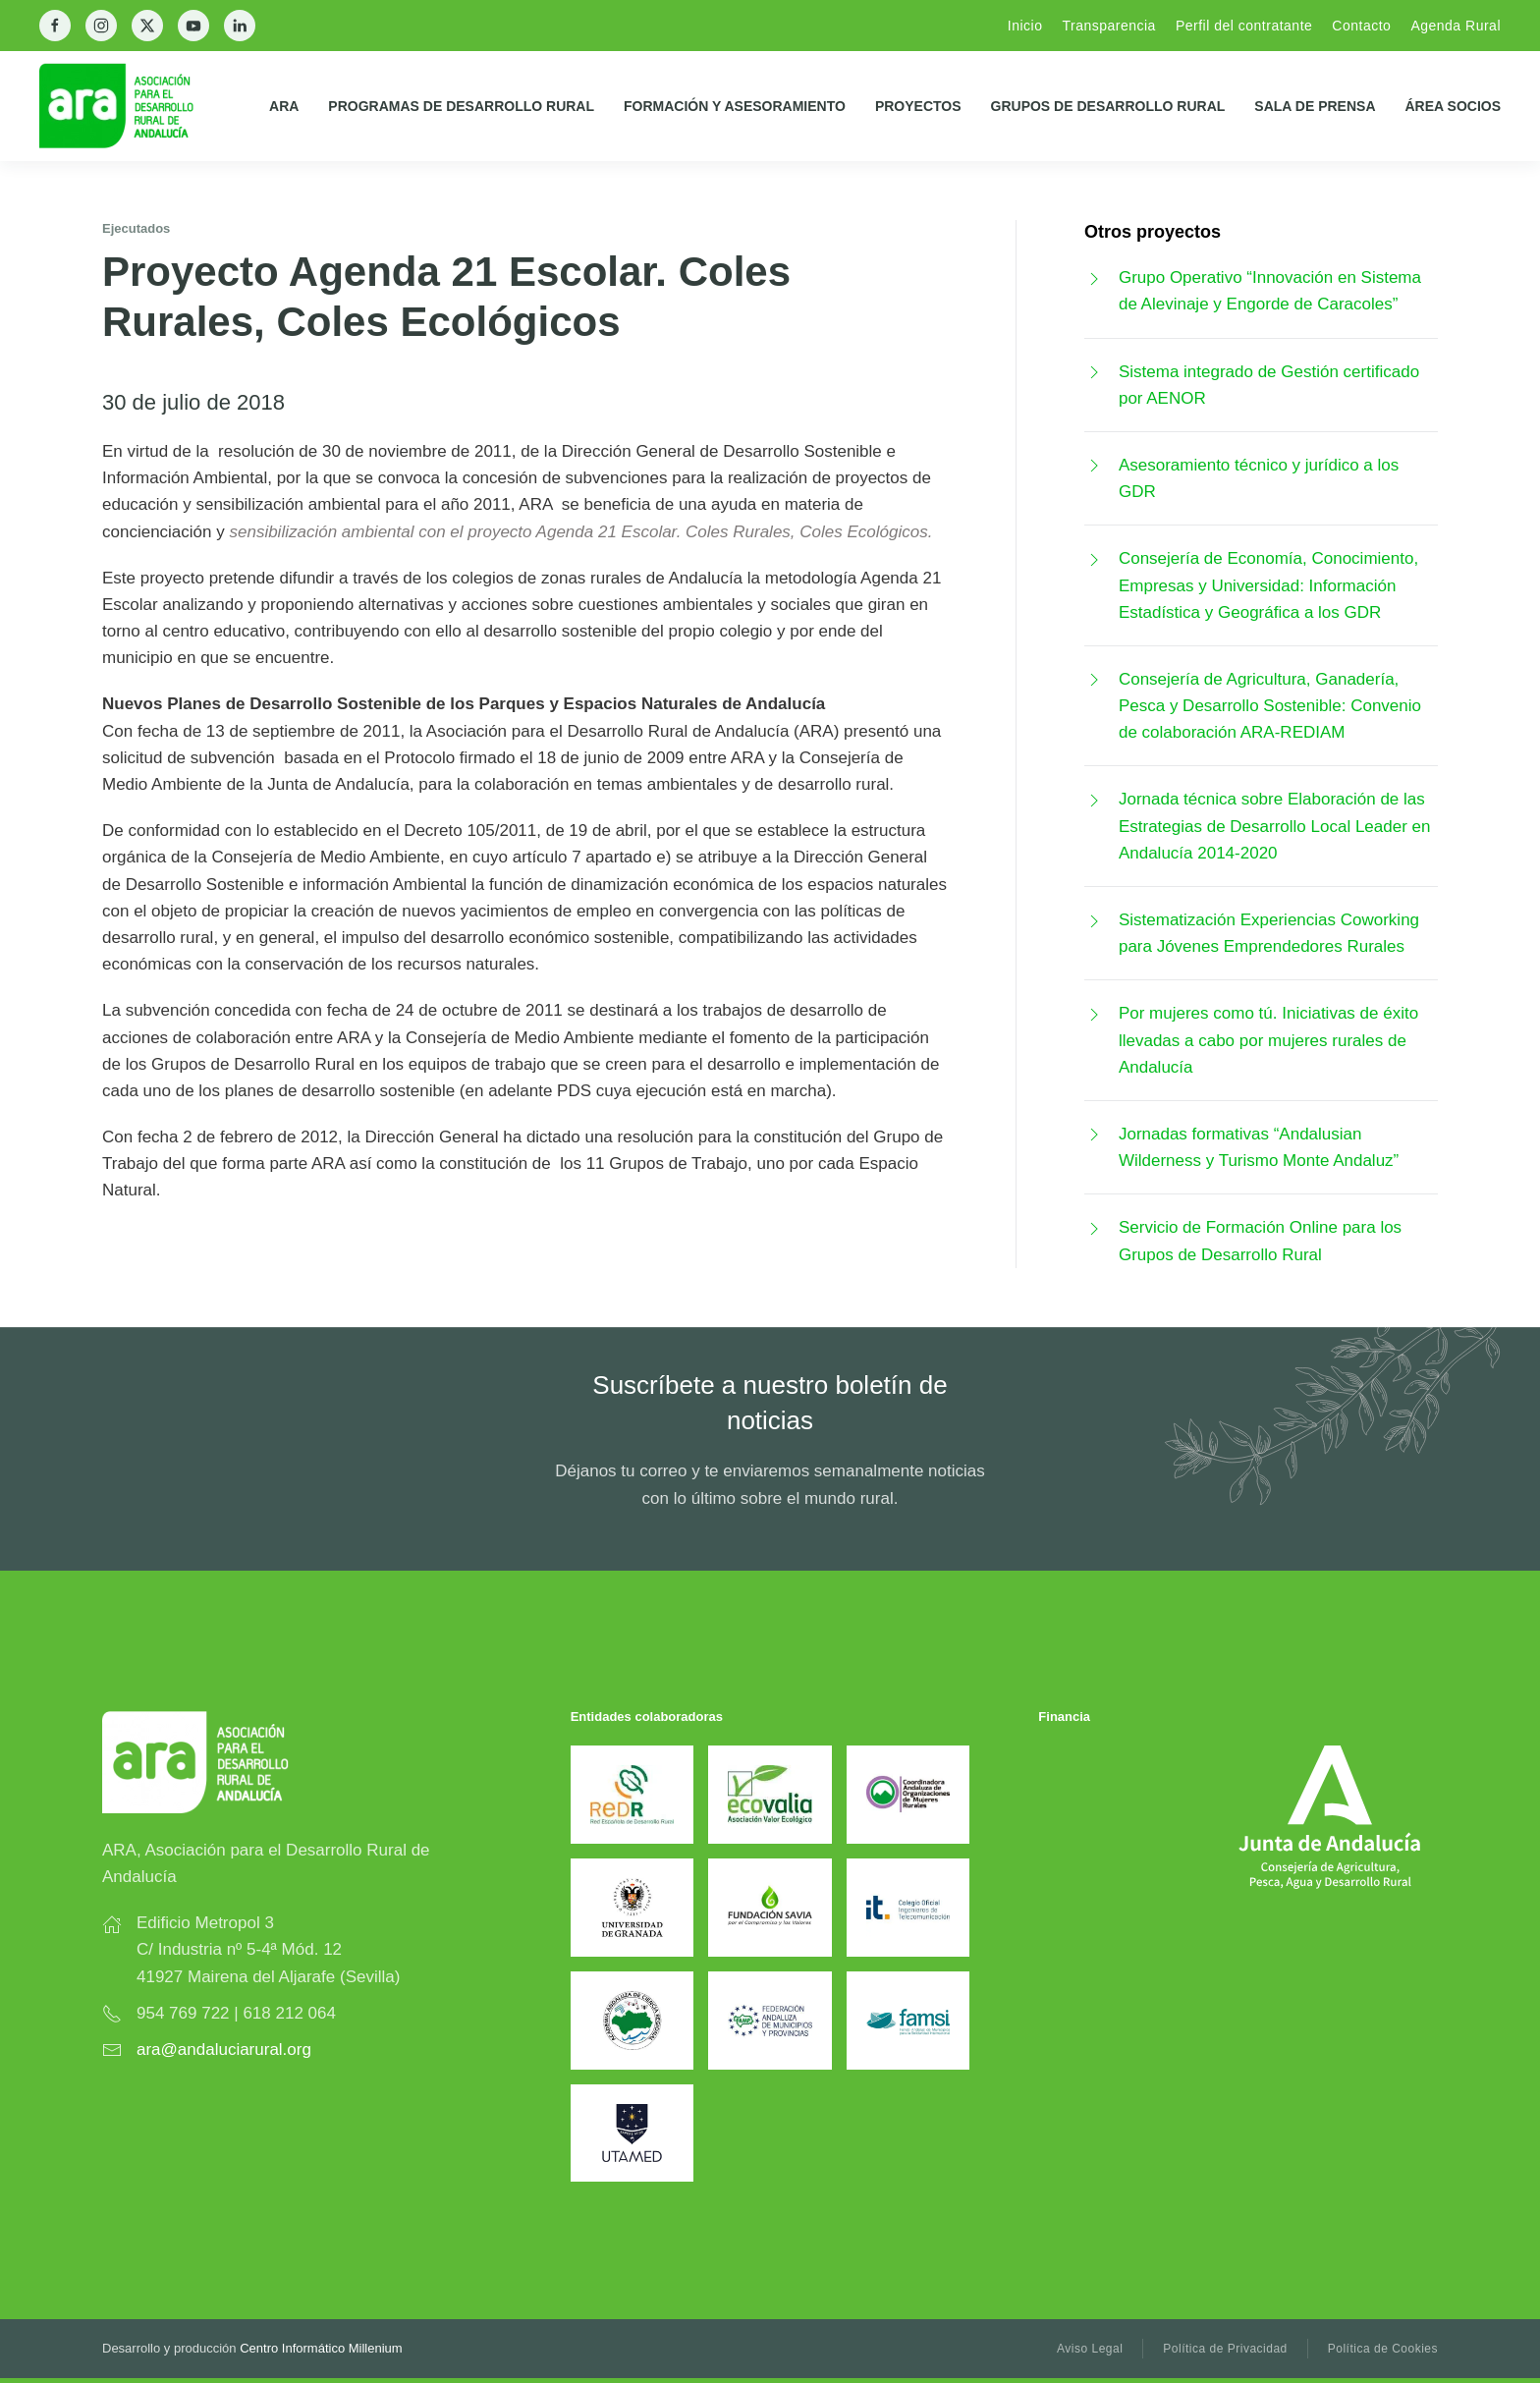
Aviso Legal (1090, 2348)
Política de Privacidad (1225, 2348)
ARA (284, 106)
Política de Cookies (1383, 2348)
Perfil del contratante (1244, 25)
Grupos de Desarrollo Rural (1108, 106)
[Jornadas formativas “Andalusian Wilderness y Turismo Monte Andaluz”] (1094, 1134)
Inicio (1025, 25)
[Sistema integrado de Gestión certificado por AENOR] (1094, 371)
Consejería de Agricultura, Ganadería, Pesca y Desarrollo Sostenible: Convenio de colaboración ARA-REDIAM (1270, 706)
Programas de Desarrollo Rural (461, 106)
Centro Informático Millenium (321, 2348)
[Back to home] (132, 106)
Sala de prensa (1314, 106)
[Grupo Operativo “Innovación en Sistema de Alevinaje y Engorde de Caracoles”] (1094, 277)
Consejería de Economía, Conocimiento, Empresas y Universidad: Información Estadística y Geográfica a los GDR (1268, 585)
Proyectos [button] (918, 106)
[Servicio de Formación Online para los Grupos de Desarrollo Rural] (1094, 1227)
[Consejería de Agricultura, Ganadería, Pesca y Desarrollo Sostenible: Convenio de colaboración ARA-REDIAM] (1094, 679)
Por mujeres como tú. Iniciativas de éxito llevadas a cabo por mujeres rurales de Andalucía (1268, 1040)
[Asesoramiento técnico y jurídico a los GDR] (1094, 465)
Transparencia (1108, 25)
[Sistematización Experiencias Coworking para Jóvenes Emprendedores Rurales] (1094, 920)
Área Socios (1453, 106)
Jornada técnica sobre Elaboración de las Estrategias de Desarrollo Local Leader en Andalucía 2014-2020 (1275, 825)
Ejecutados (136, 228)
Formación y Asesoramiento (735, 106)
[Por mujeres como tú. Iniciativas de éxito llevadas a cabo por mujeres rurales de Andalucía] (1094, 1013)
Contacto (1361, 25)
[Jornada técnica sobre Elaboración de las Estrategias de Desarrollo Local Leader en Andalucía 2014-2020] (1094, 799)
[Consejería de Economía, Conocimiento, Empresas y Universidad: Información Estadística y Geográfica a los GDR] (1094, 558)
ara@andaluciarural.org (224, 2049)
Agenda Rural (1455, 25)
